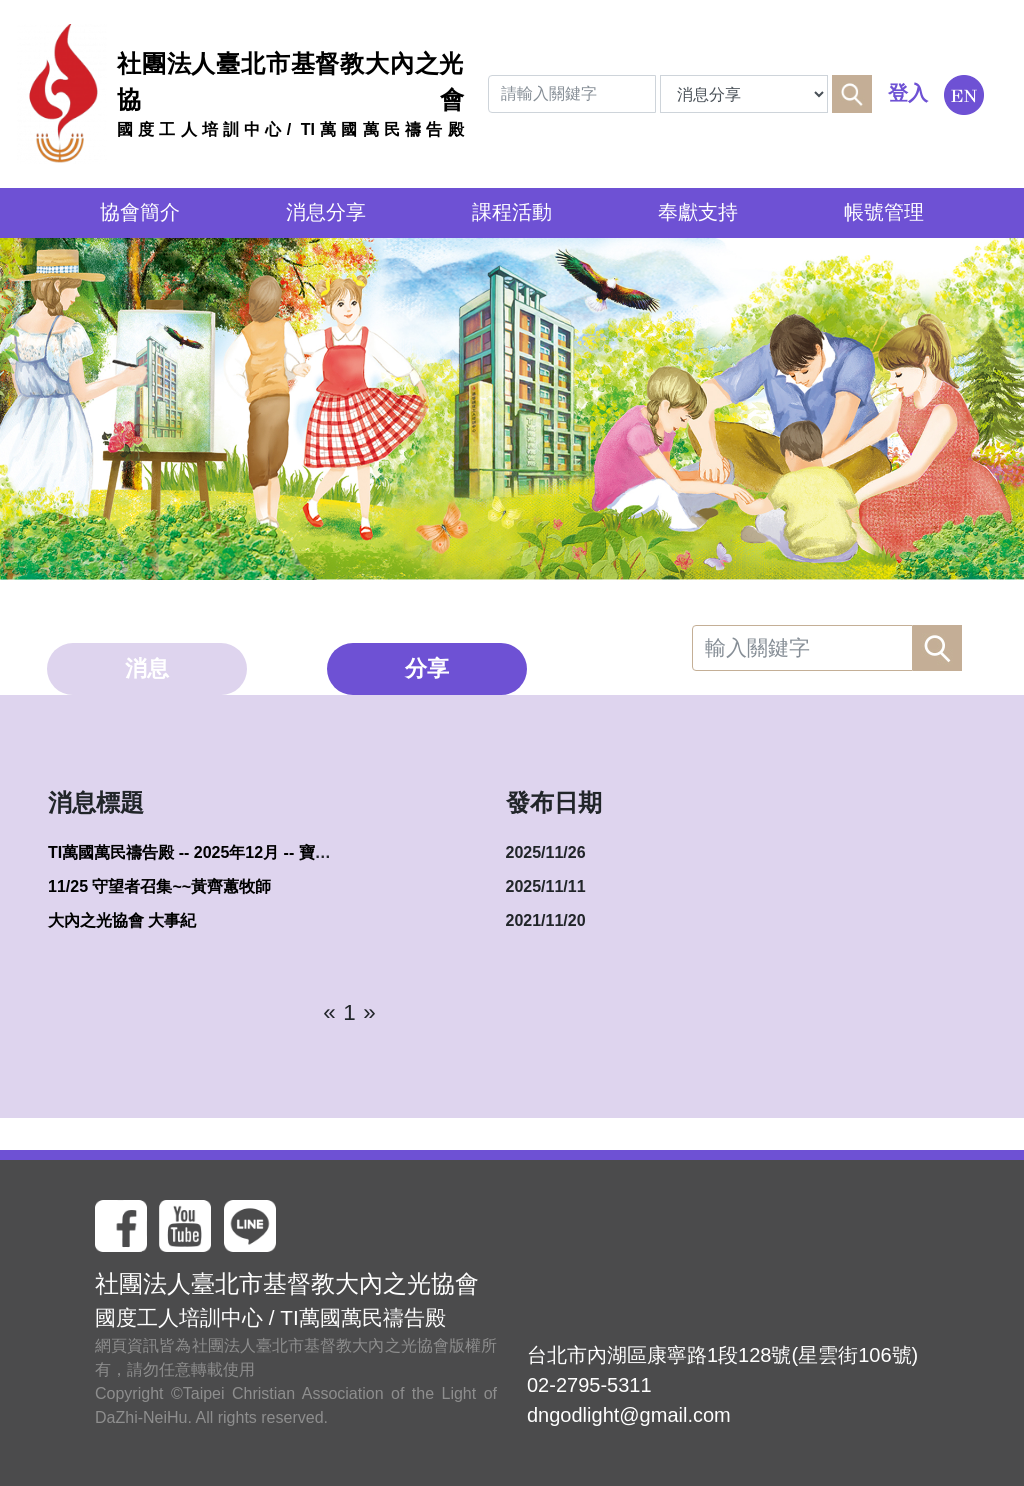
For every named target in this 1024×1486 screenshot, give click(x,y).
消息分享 (326, 212)
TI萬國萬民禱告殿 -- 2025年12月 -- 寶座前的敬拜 (221, 852)
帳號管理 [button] (884, 212)
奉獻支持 (698, 212)
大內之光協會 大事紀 (122, 920)
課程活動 (512, 212)
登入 (908, 93)
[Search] (572, 94)
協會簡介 (140, 212)
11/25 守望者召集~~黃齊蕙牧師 (159, 886)
